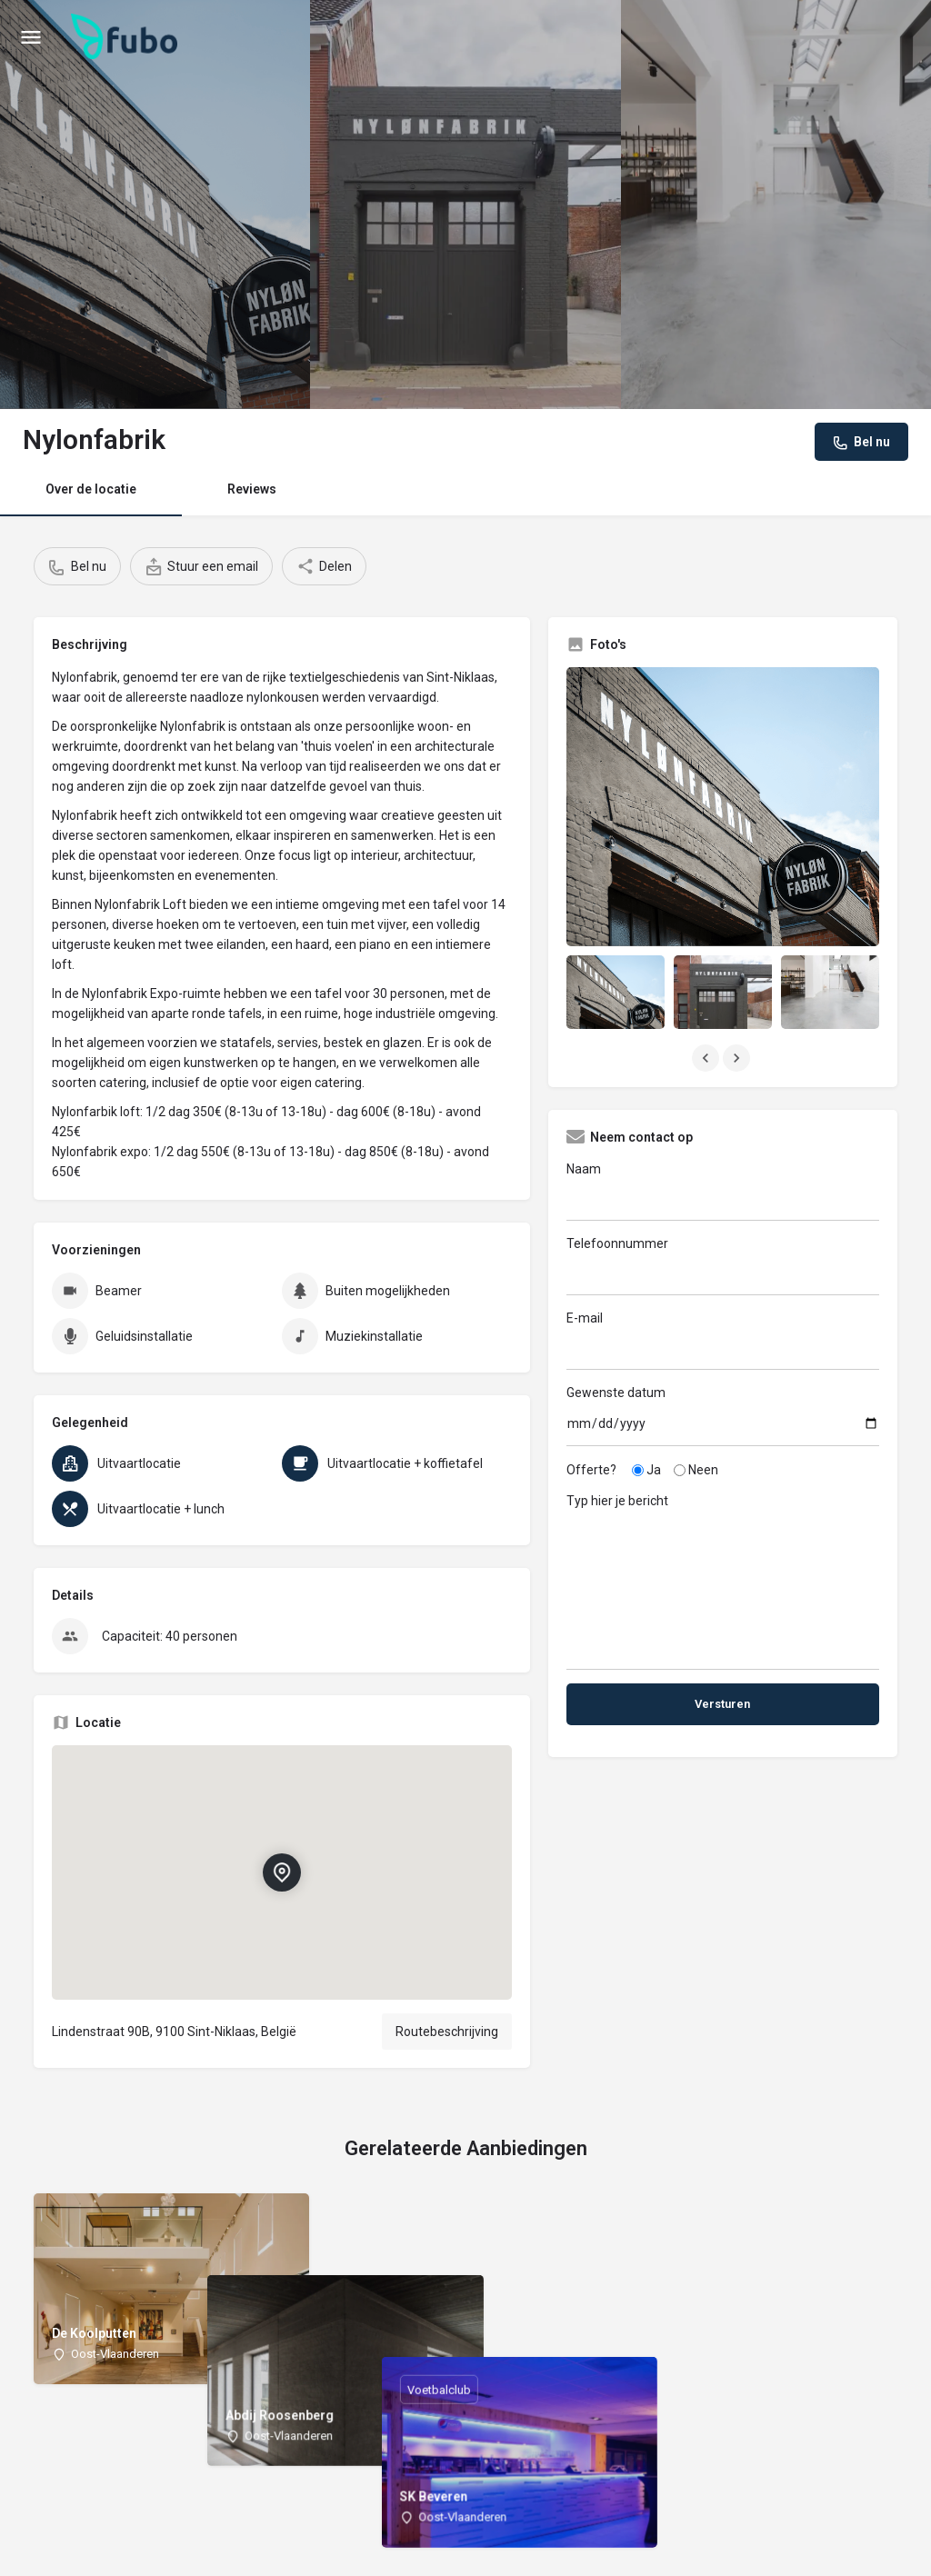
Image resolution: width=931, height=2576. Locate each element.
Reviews (251, 489)
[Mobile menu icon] (31, 37)
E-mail (722, 1340)
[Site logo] (126, 36)
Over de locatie (90, 489)
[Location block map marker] (282, 1872)
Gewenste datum (722, 1415)
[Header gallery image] (155, 204)
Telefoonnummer (722, 1265)
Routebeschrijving (446, 2031)
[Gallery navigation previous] (707, 1058)
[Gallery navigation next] (738, 1058)
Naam (722, 1191)
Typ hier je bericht (722, 1575)
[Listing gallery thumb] (722, 806)
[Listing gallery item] (615, 992)
